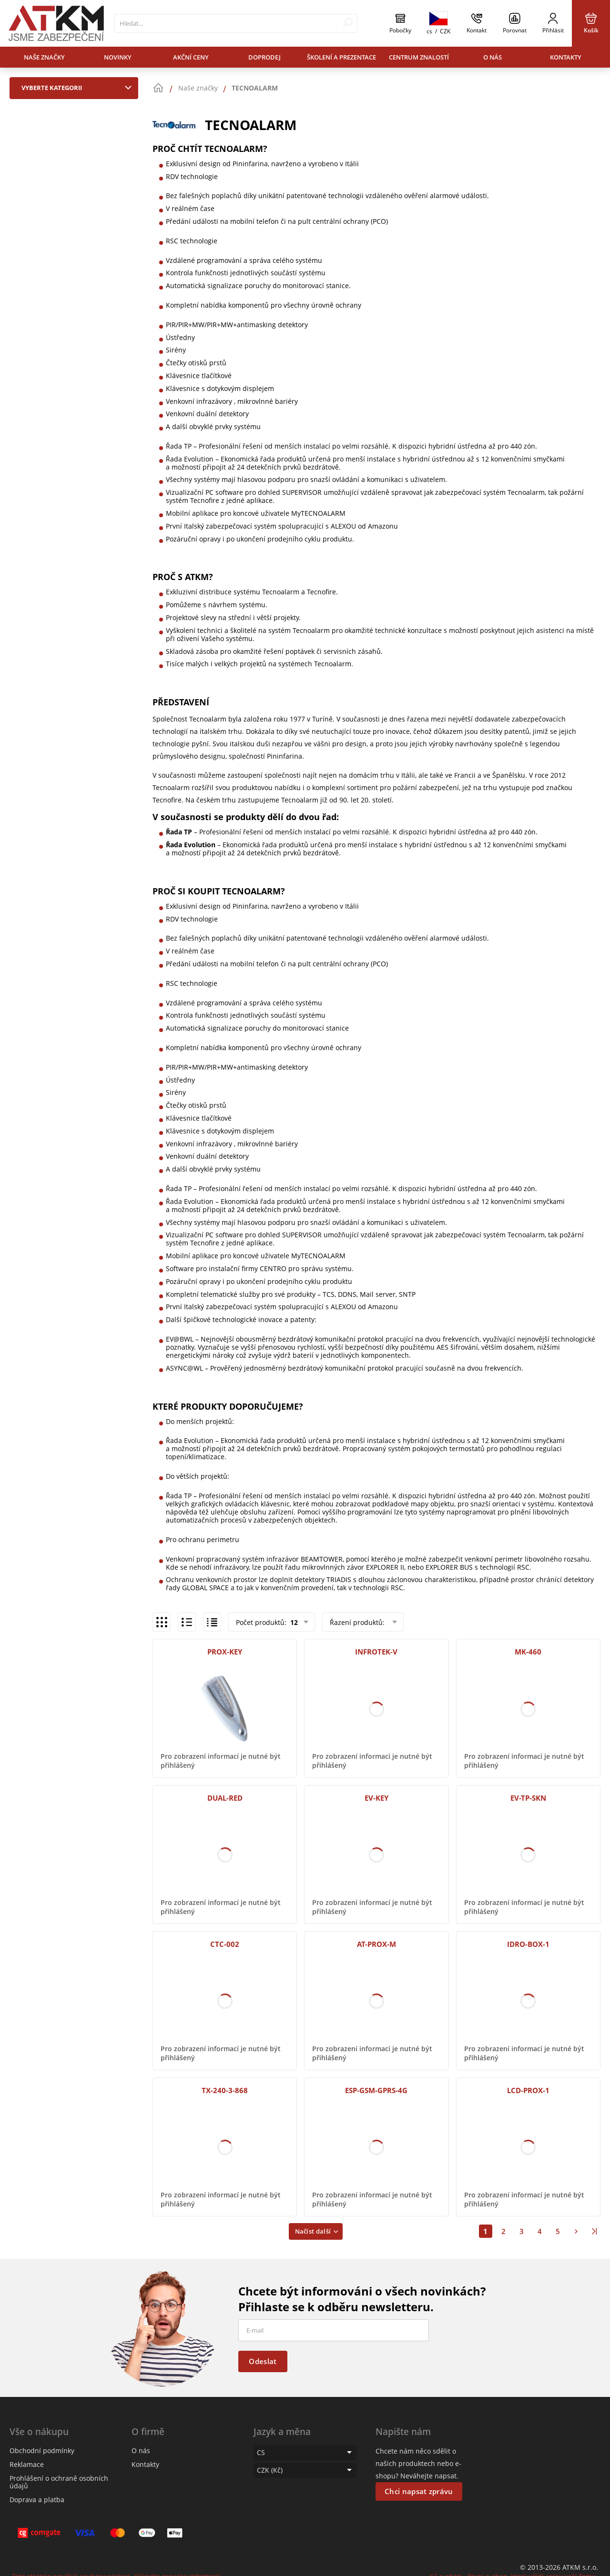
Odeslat (262, 2361)
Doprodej (264, 57)
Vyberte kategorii (78, 87)
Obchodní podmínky (42, 2450)
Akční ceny (191, 57)
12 (293, 1622)
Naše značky (44, 57)
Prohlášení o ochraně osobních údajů (59, 2482)
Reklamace (27, 2464)
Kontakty (565, 57)
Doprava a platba (37, 2499)
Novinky (118, 57)
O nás (492, 57)
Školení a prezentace (341, 57)
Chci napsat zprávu (419, 2491)
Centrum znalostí (419, 57)
